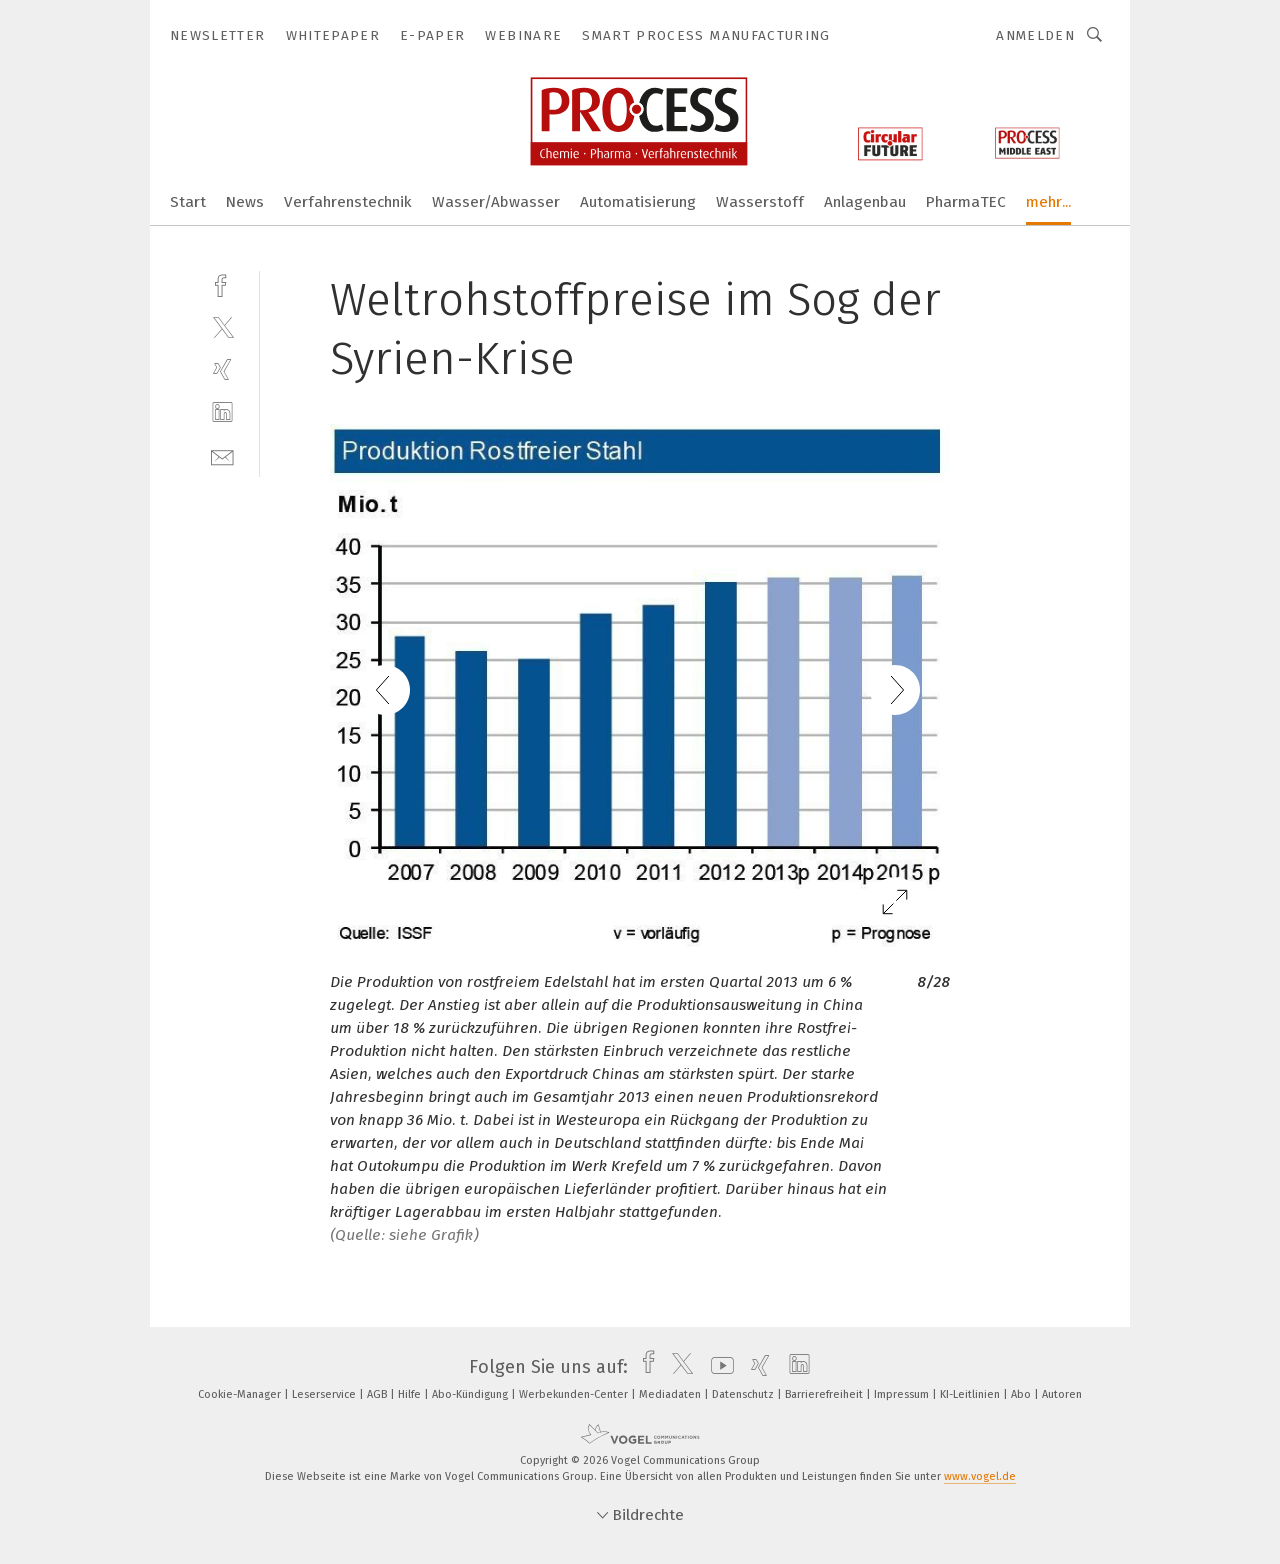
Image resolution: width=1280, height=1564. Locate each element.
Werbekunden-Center (575, 1394)
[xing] (222, 369)
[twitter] (222, 326)
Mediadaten (671, 1394)
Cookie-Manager (241, 1394)
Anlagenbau (865, 202)
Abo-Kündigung (471, 1394)
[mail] (222, 455)
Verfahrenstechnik (348, 202)
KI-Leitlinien (971, 1394)
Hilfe (411, 1394)
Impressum (903, 1394)
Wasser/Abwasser (496, 202)
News (245, 202)
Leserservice (325, 1394)
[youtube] (717, 1367)
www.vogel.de (980, 1476)
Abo (1022, 1394)
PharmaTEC (966, 202)
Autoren (1062, 1394)
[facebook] (222, 283)
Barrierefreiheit (825, 1394)
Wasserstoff (760, 202)
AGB (378, 1394)
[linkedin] (222, 412)
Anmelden (1035, 35)
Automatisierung (638, 202)
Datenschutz (744, 1394)
